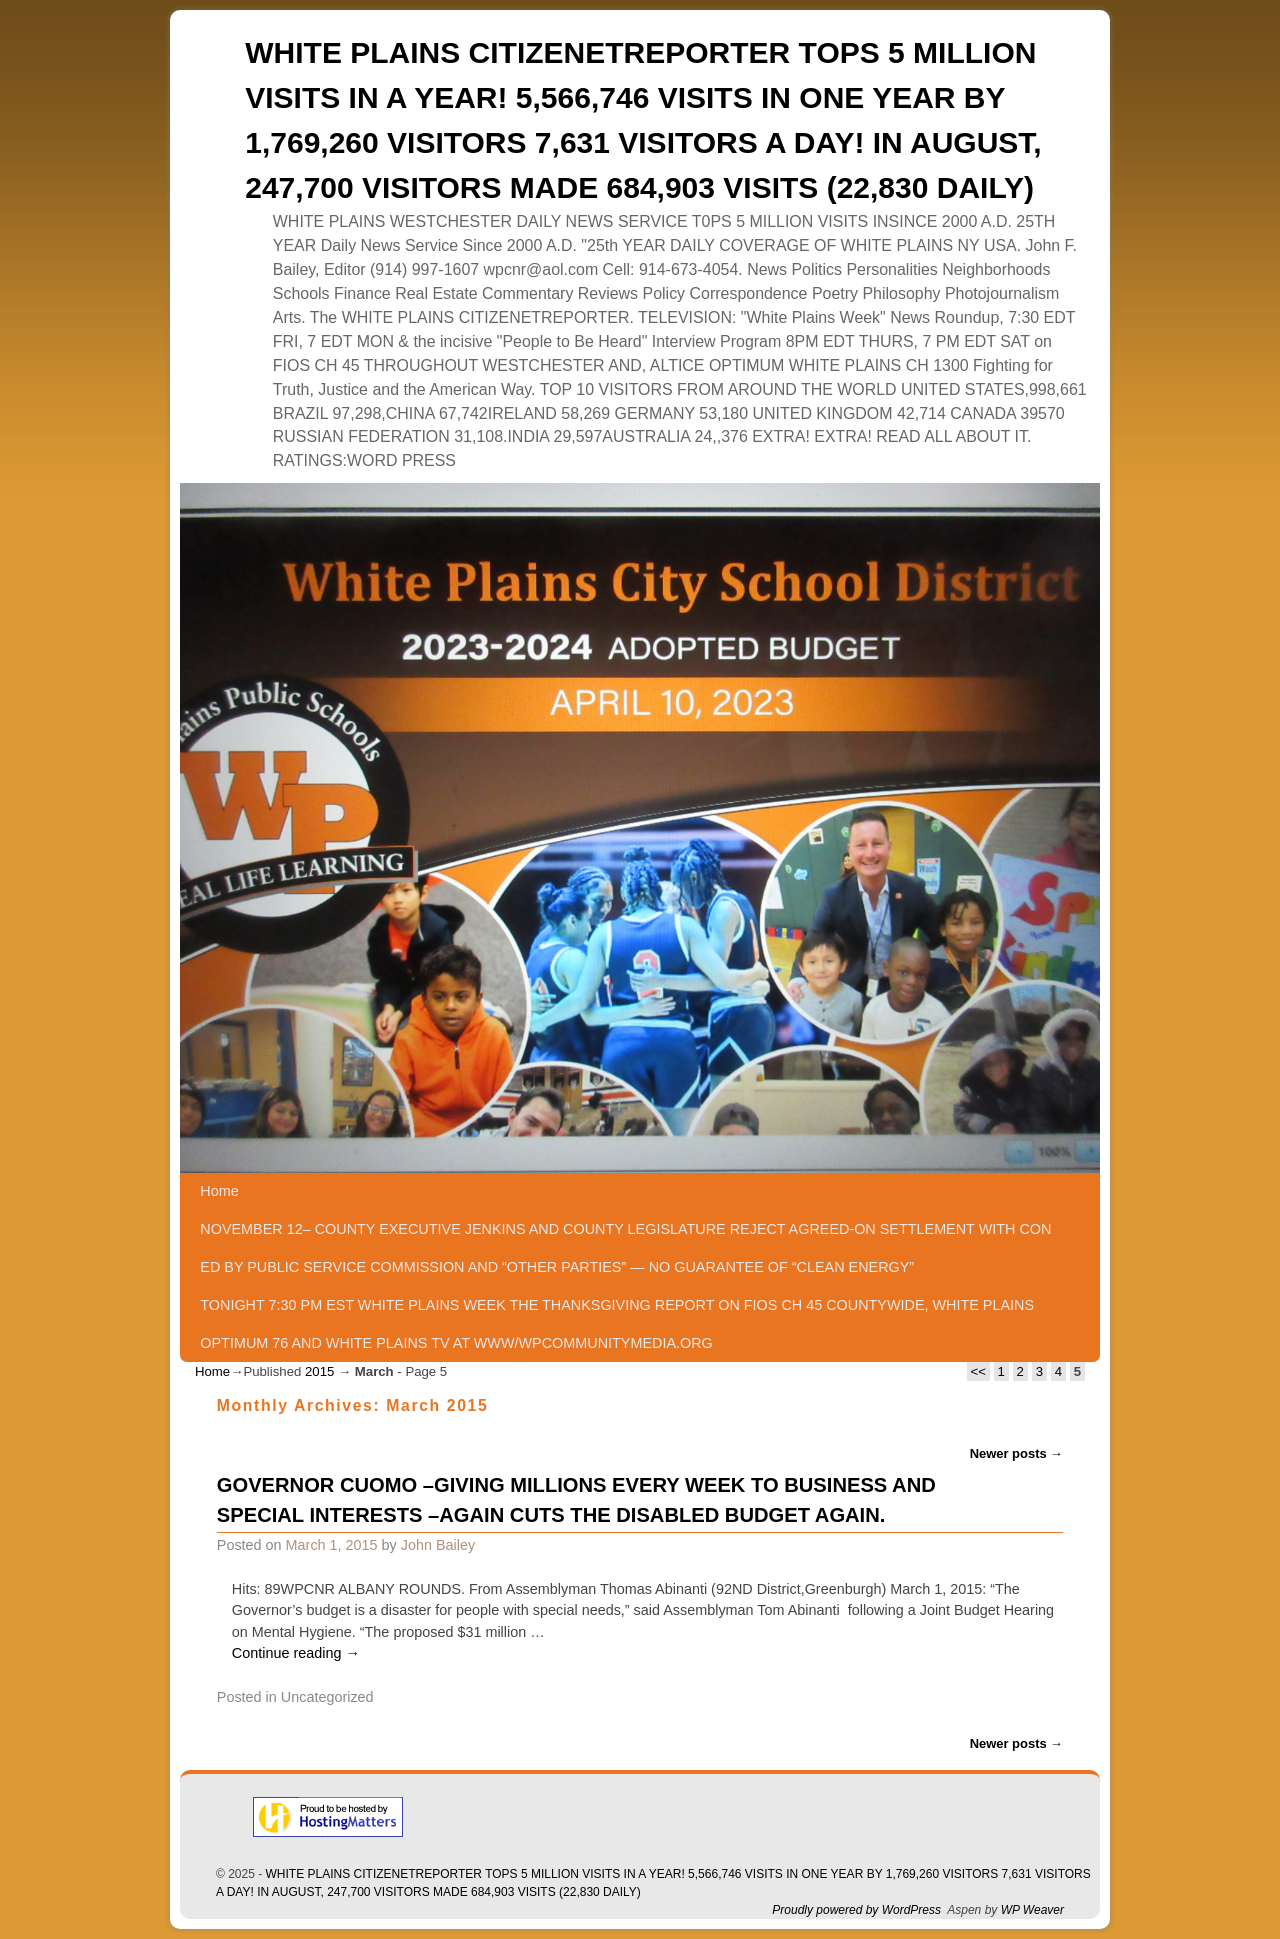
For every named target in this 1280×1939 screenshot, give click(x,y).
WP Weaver (1032, 1910)
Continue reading (296, 1653)
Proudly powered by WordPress (856, 1910)
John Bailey (438, 1545)
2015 (319, 1371)
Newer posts (1017, 1453)
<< (978, 1371)
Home (219, 1191)
